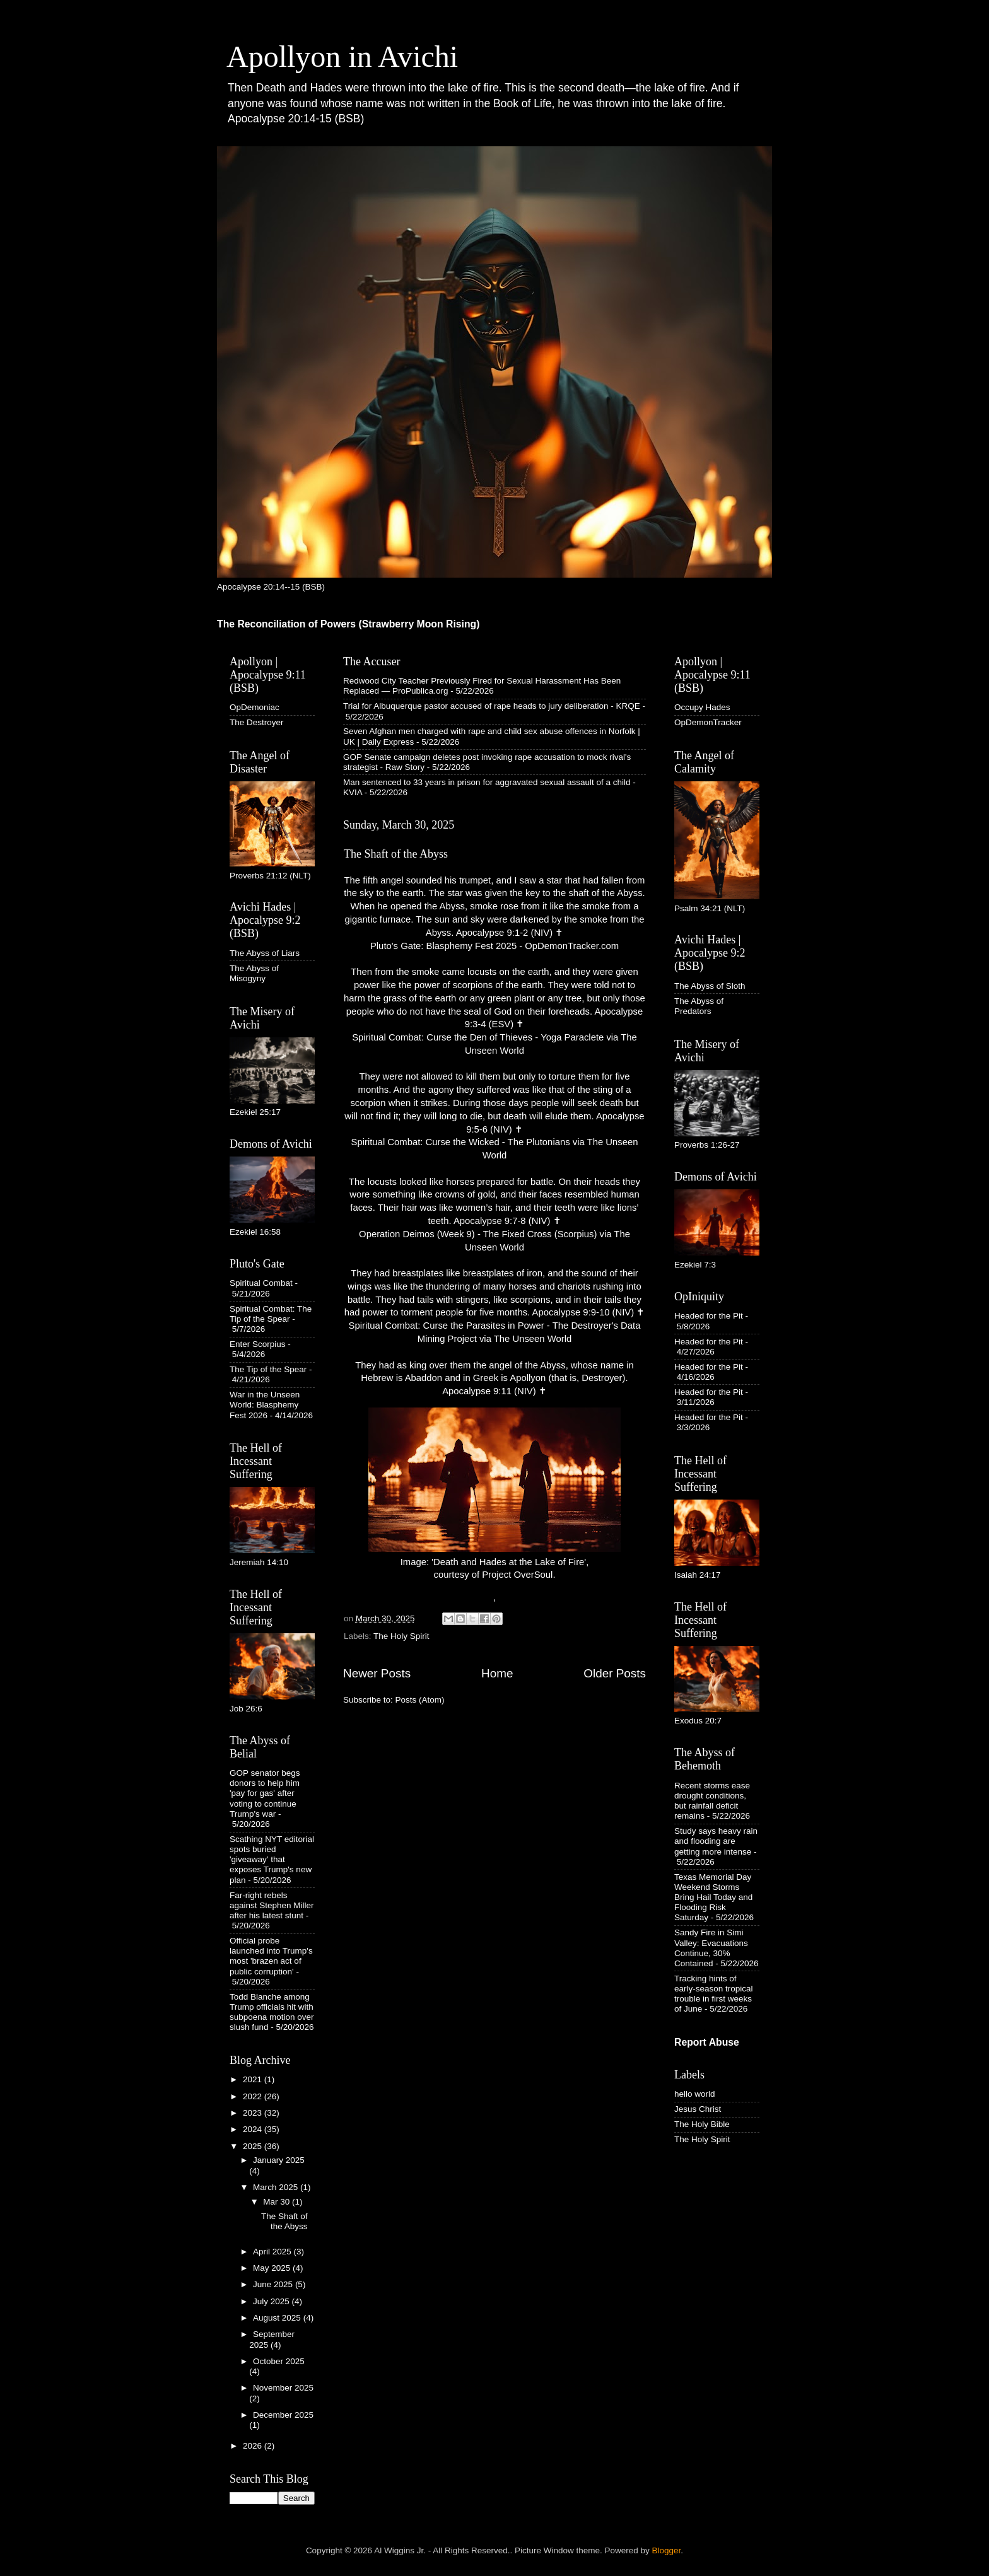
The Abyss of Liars (265, 953)
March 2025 (276, 2187)
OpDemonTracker (708, 722)
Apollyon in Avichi (342, 56)
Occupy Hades (702, 707)
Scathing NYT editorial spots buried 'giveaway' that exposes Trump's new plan (272, 1859)
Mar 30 (277, 2201)
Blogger (666, 2550)
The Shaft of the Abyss (396, 854)
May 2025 (273, 2268)
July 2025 (272, 2301)
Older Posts (614, 1673)
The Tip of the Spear (268, 1369)
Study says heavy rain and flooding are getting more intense (716, 1841)
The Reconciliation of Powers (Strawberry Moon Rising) (348, 624)
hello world (694, 2094)
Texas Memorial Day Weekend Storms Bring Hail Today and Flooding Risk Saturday (713, 1897)
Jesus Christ (697, 2109)
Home (497, 1673)
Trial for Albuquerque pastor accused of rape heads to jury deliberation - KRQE (491, 706)
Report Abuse (706, 2042)
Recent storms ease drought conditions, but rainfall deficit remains (712, 1801)
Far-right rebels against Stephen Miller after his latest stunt (272, 1905)
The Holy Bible (702, 2124)
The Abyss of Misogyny (254, 973)
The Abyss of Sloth (710, 986)
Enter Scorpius (258, 1344)
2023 (253, 2113)
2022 (253, 2096)
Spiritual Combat (261, 1283)
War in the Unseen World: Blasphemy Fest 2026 (265, 1404)
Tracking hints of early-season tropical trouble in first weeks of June (713, 1994)
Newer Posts (377, 1673)
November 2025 (283, 2387)
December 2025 (283, 2415)
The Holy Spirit (401, 1636)
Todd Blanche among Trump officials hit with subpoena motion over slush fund (272, 2012)
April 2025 (273, 2251)
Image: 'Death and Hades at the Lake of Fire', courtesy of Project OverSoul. (494, 1493)
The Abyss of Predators (698, 1006)
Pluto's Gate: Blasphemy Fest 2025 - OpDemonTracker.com (494, 946)
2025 (253, 2146)
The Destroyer (257, 722)
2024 (253, 2129)
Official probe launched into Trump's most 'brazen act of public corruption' (271, 1956)
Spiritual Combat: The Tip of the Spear (271, 1314)
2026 (253, 2446)
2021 (253, 2079)
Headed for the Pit (708, 1315)
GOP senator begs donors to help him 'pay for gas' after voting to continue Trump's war (265, 1793)
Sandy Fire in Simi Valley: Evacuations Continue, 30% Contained (711, 1948)
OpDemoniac (254, 707)
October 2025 (279, 2361)
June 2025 (274, 2284)
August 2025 (278, 2317)
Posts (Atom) (420, 1700)
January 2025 (279, 2160)
